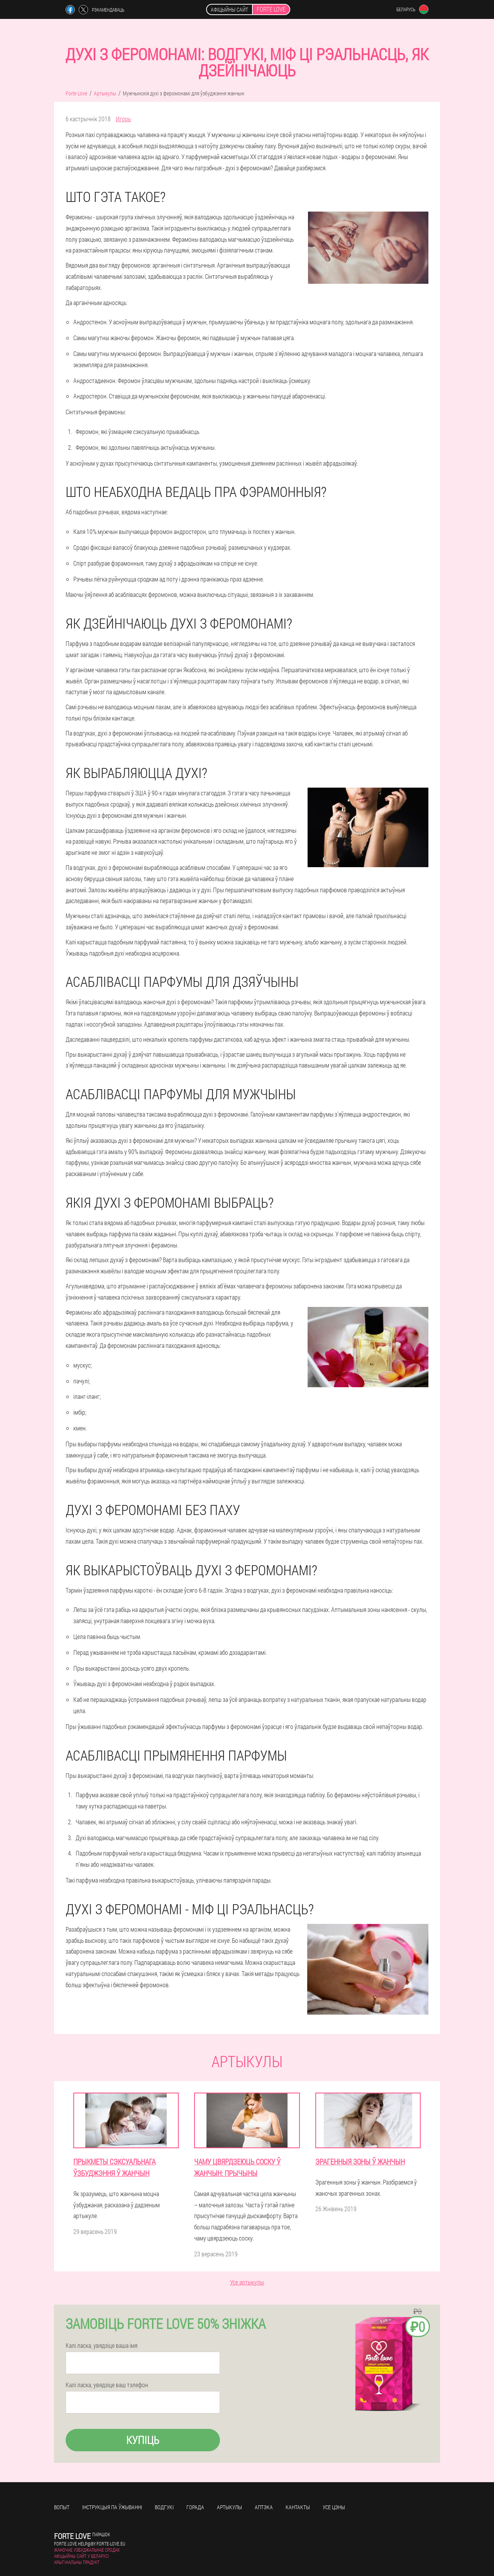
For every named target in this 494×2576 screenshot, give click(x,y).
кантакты (298, 2507)
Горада (195, 2507)
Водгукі (164, 2507)
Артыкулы (229, 2507)
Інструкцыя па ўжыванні (112, 2507)
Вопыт (61, 2507)
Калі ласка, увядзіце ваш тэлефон (107, 2385)
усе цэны (334, 2507)
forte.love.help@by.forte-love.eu (89, 2543)
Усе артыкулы (247, 2282)
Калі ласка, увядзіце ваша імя (101, 2345)
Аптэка (264, 2507)
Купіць (142, 2440)
